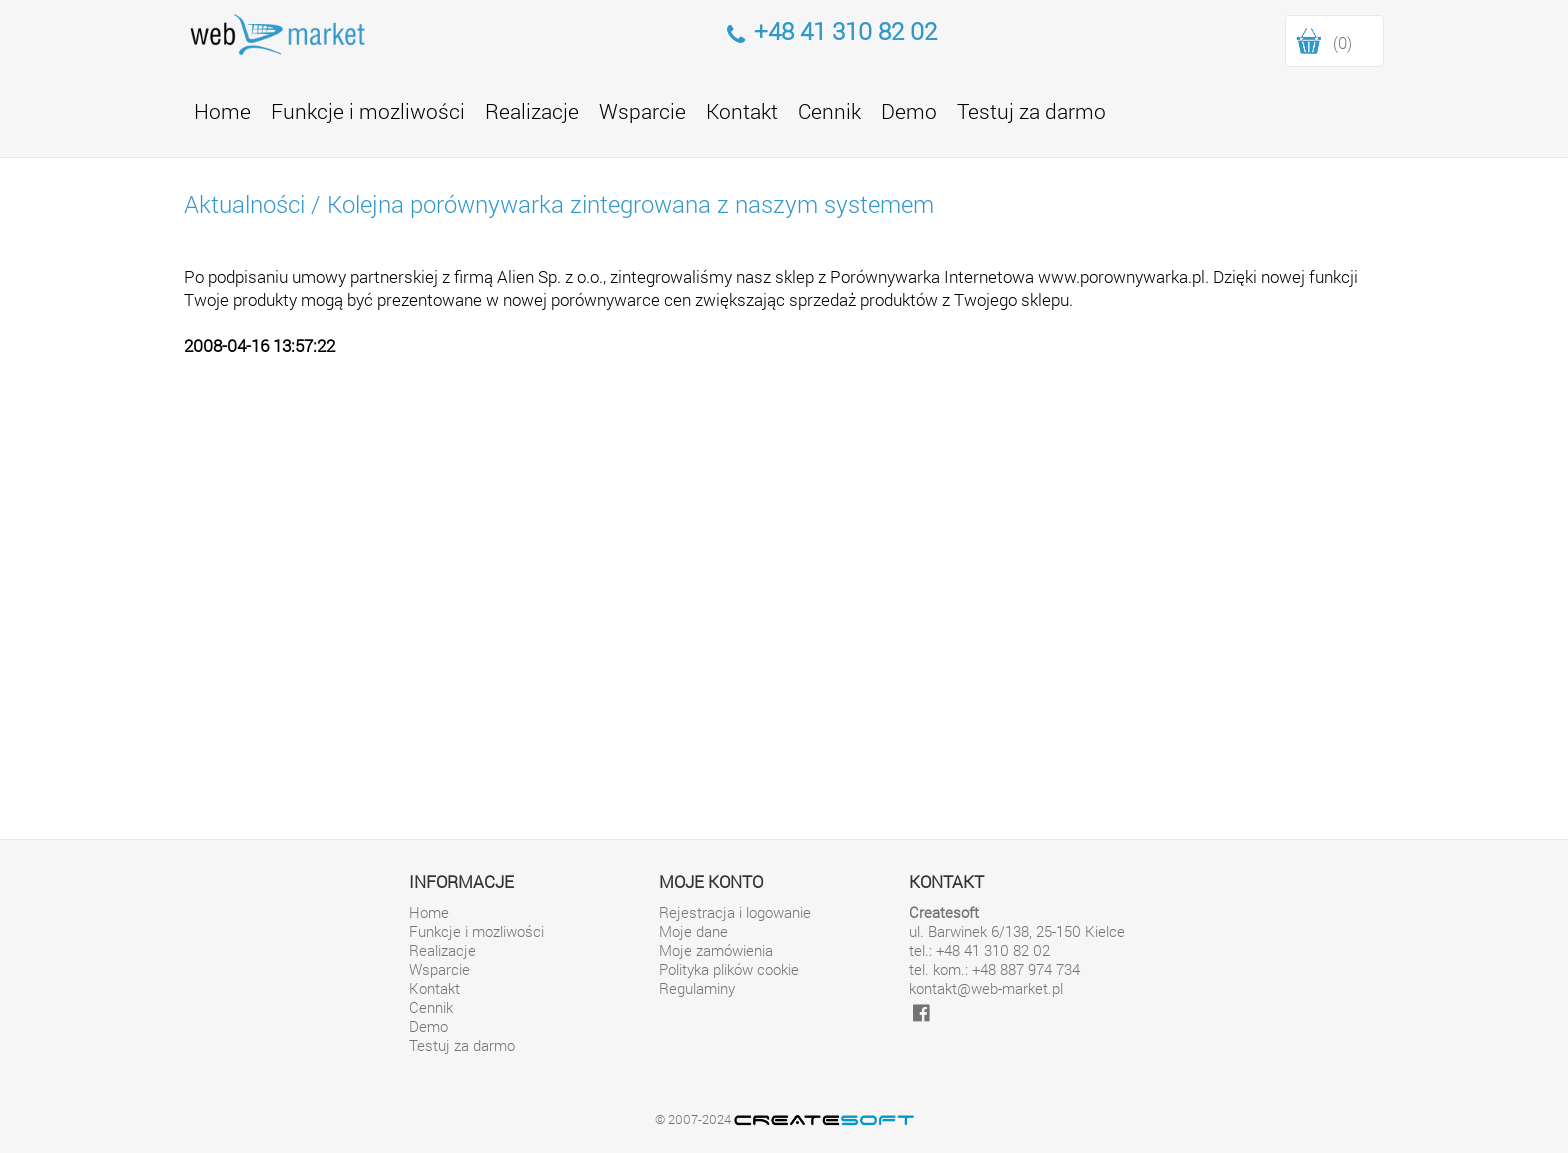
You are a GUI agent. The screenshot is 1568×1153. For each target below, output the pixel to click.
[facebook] (921, 1012)
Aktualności (244, 204)
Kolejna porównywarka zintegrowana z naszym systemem (630, 204)
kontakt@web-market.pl (986, 988)
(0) (1342, 42)
